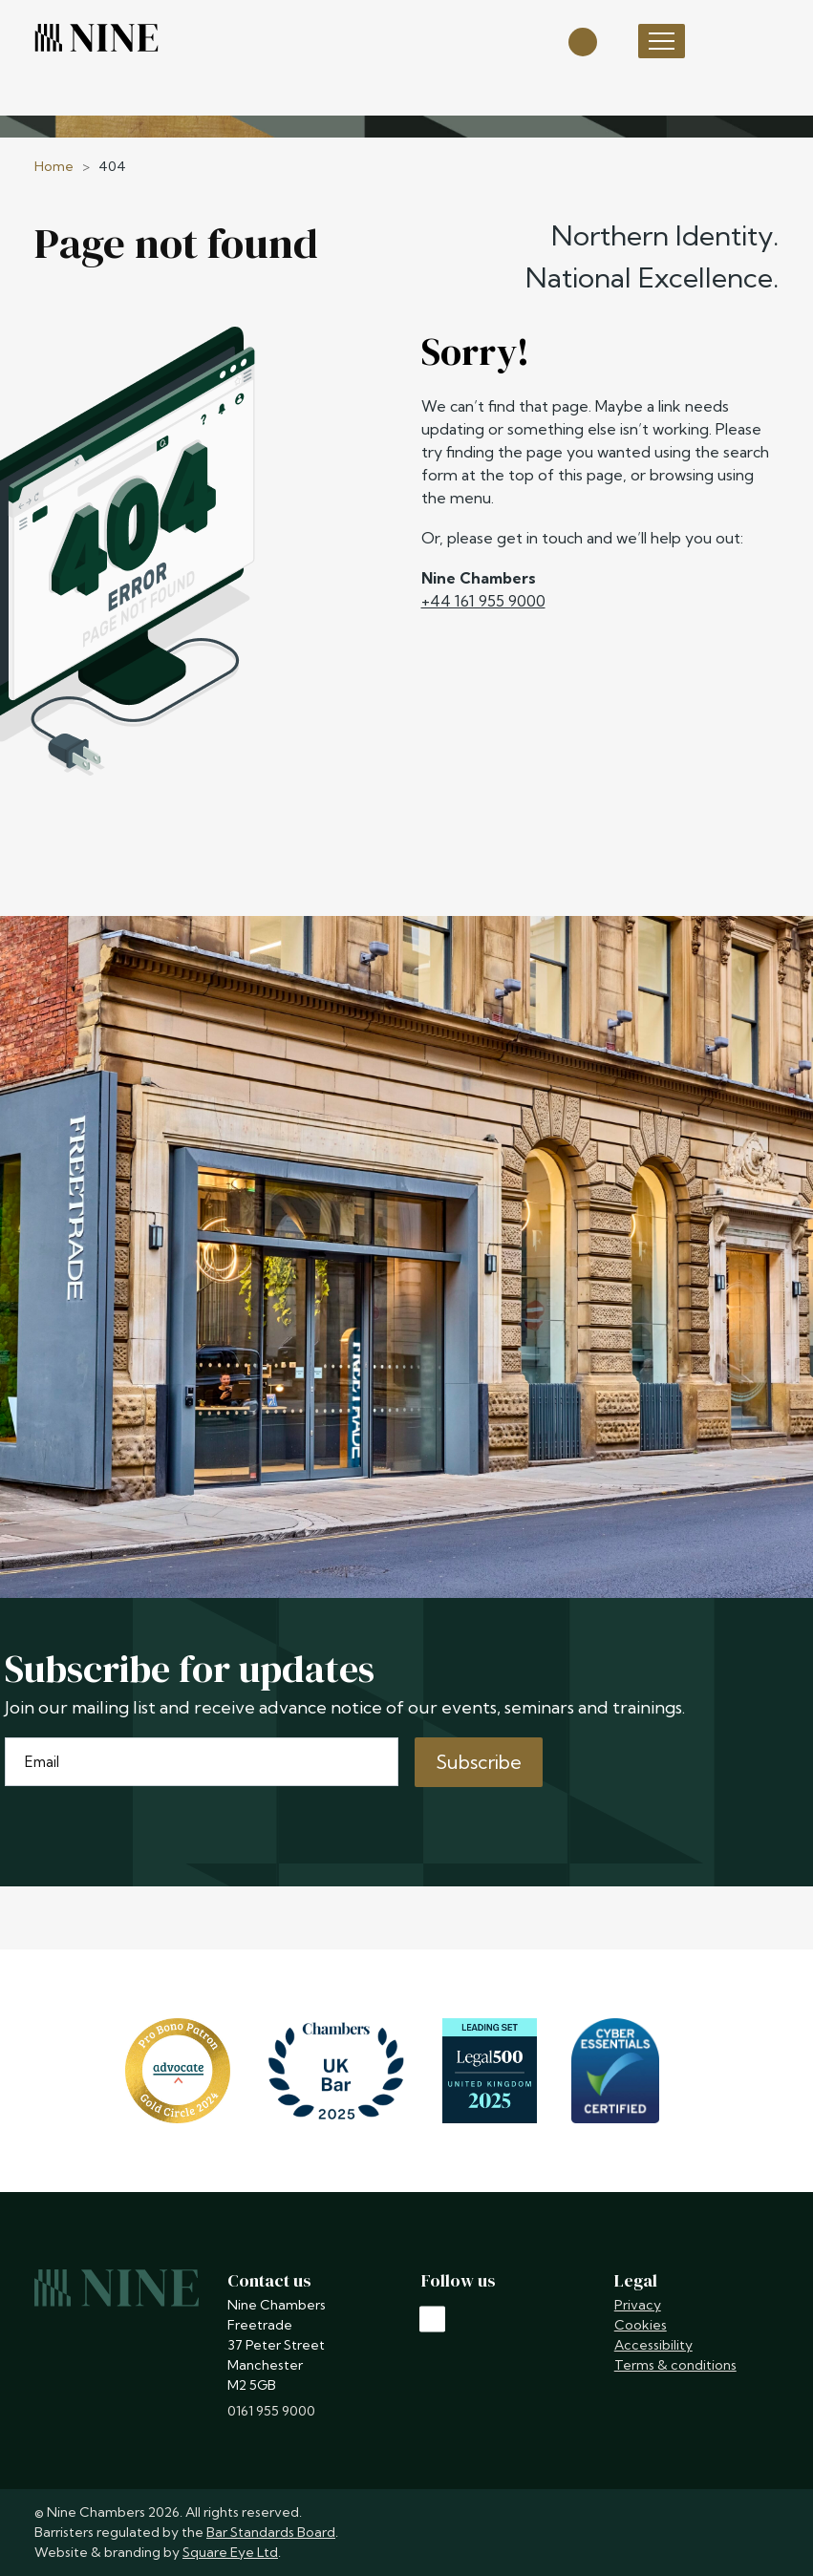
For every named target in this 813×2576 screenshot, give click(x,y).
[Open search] (582, 40)
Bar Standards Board (270, 2532)
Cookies (640, 2324)
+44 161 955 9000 (483, 600)
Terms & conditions (675, 2365)
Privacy (637, 2304)
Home (54, 166)
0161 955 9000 (271, 2410)
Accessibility (653, 2344)
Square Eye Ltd (230, 2552)
